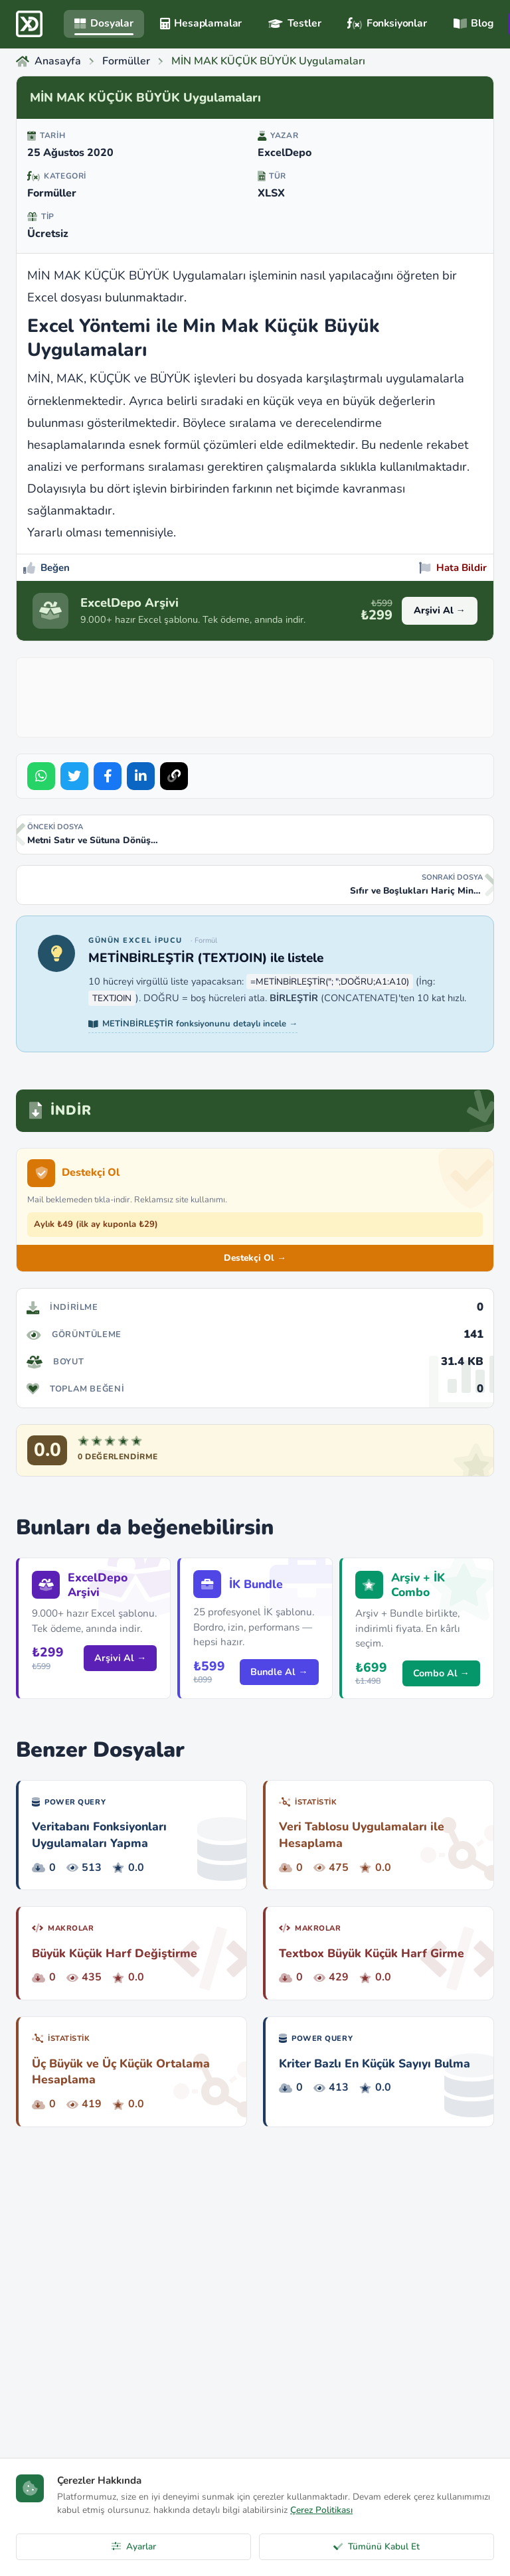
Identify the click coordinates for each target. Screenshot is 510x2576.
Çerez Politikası (321, 2510)
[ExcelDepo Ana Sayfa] (29, 24)
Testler (294, 23)
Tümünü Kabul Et (376, 2546)
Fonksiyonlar (386, 23)
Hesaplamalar (201, 23)
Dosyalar (103, 23)
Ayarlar (134, 2546)
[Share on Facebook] (108, 776)
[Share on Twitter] (74, 776)
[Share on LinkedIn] (141, 776)
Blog (473, 23)
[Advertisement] (265, 694)
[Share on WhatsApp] (41, 776)
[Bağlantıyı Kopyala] (174, 776)
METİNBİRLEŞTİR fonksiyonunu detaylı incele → (193, 1024)
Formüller (51, 193)
